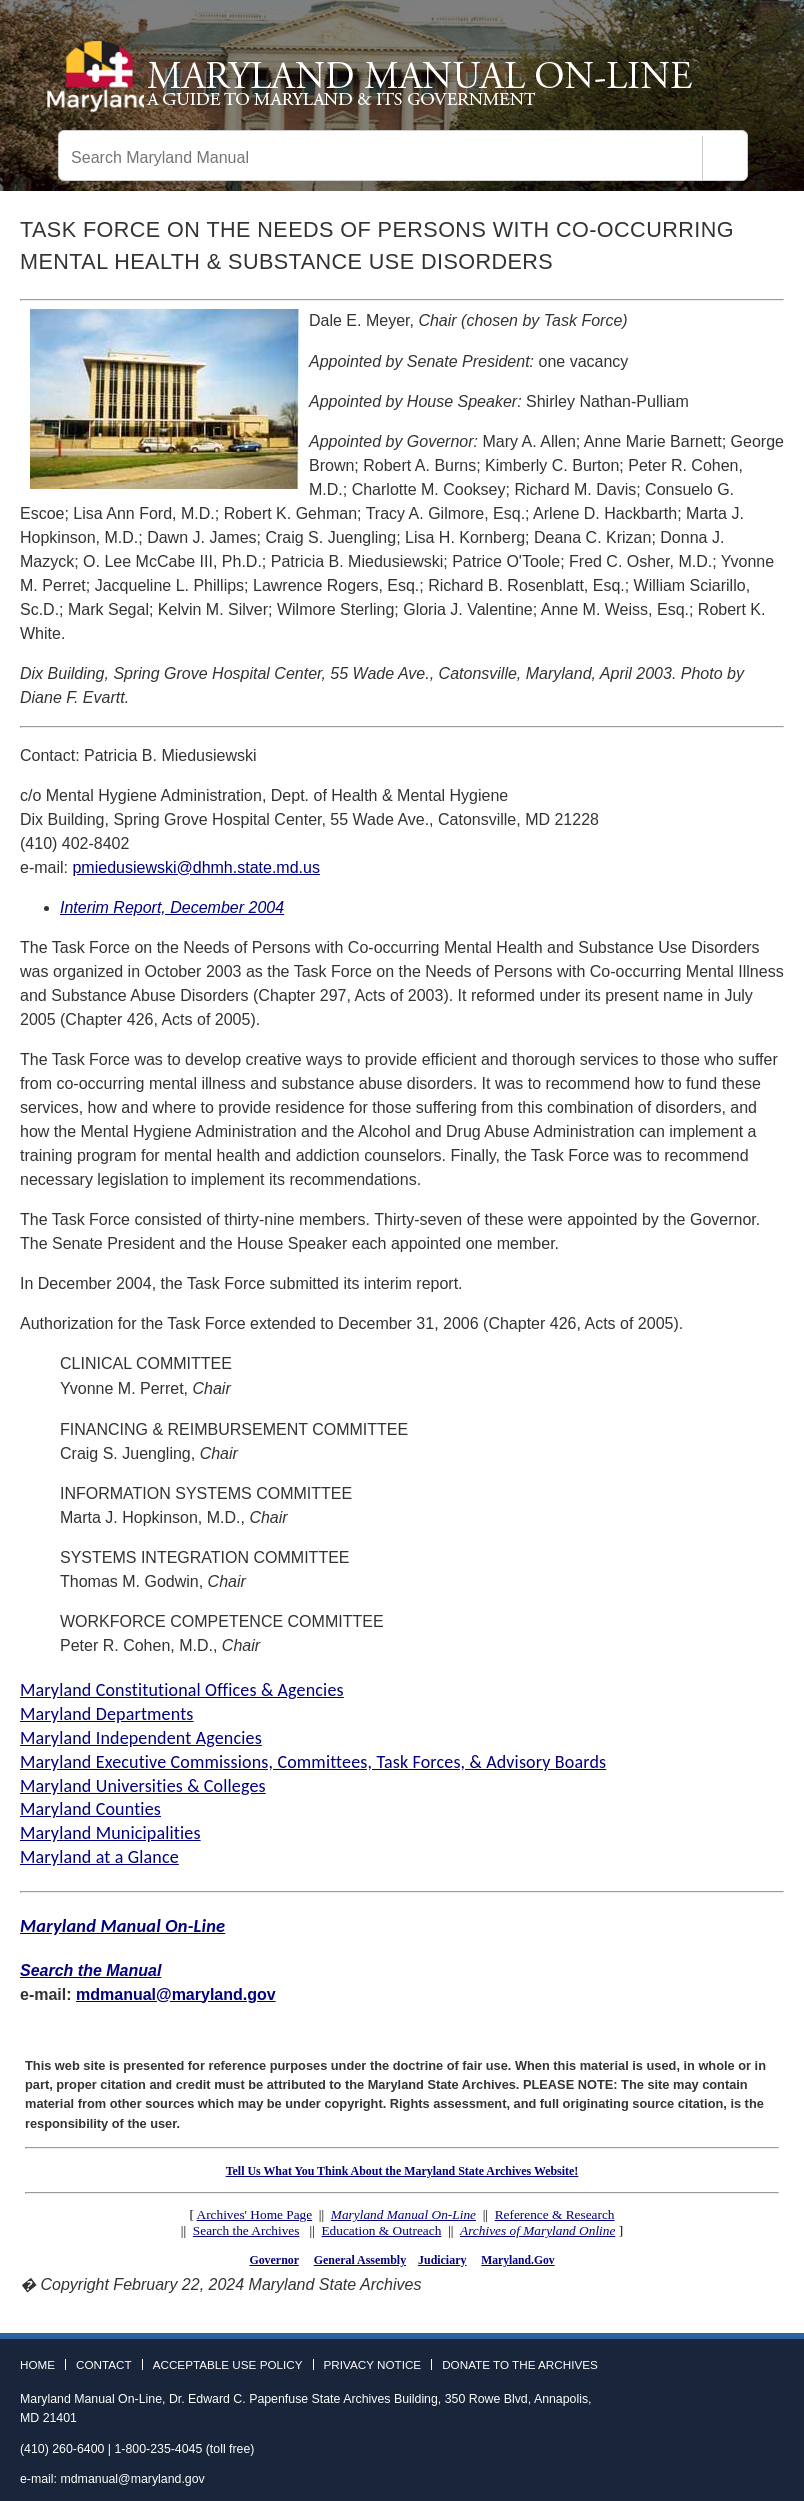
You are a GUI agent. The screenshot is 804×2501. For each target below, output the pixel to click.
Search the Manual (90, 1970)
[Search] (725, 158)
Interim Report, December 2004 (172, 907)
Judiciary (442, 2260)
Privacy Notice (373, 2365)
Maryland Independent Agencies (141, 1738)
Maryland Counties (90, 1809)
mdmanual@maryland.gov (176, 1994)
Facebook (710, 2371)
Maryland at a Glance (99, 1857)
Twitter (739, 2371)
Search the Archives (246, 2230)
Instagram (768, 2371)
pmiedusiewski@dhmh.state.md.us (195, 867)
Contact (104, 2365)
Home (37, 2365)
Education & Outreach (381, 2230)
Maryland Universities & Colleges (143, 1786)
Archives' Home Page (255, 2214)
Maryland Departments (107, 1714)
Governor (273, 2260)
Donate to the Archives (520, 2365)
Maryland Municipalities (110, 1833)
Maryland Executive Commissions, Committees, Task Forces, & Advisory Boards (313, 1762)
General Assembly (360, 2260)
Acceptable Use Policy (228, 2365)
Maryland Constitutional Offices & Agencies (182, 1690)
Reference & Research (555, 2214)
